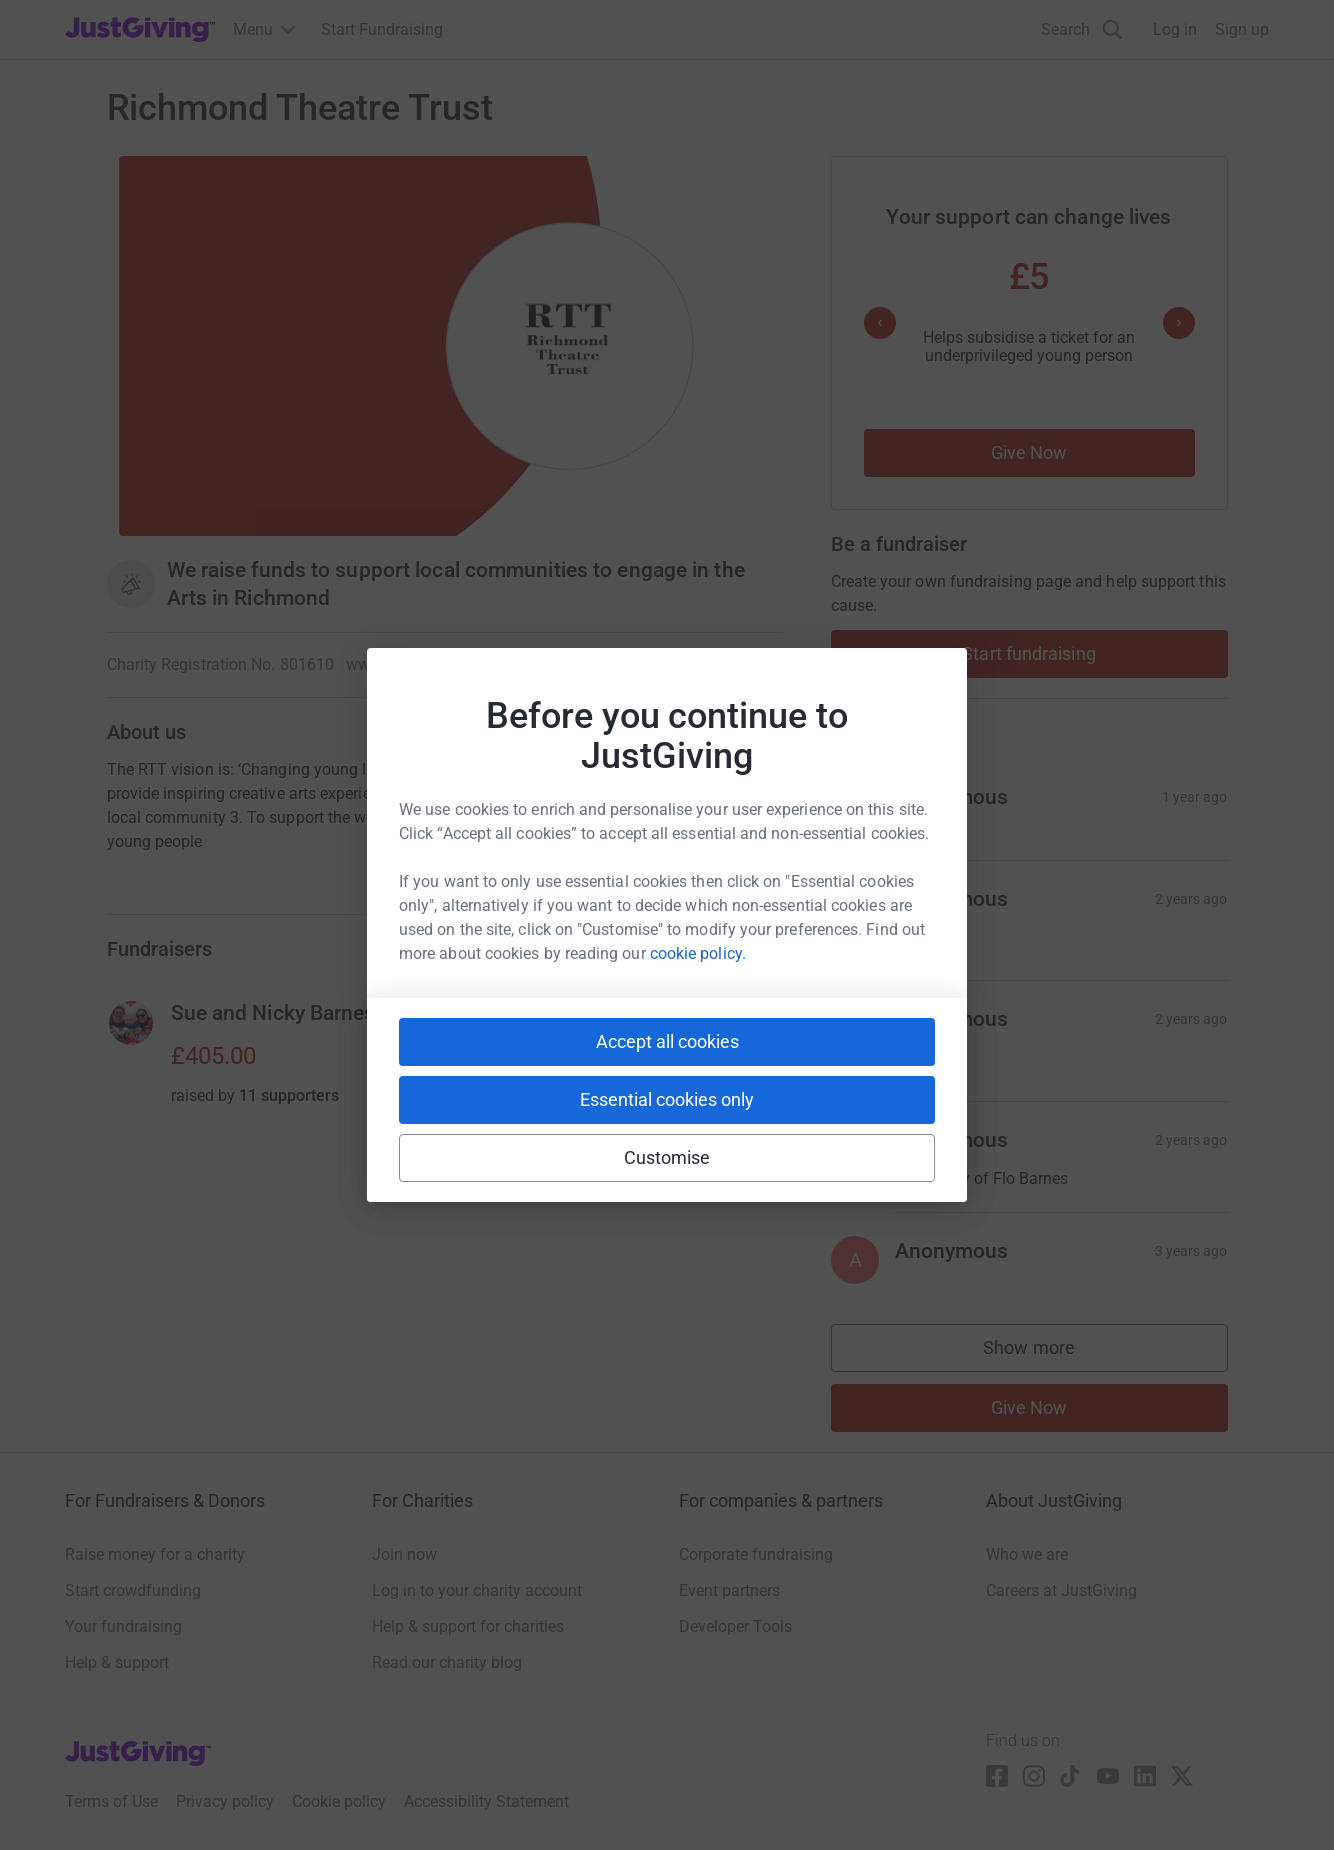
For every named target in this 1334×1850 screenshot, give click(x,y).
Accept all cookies (667, 1041)
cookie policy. (698, 953)
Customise (667, 1157)
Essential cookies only (667, 1099)
